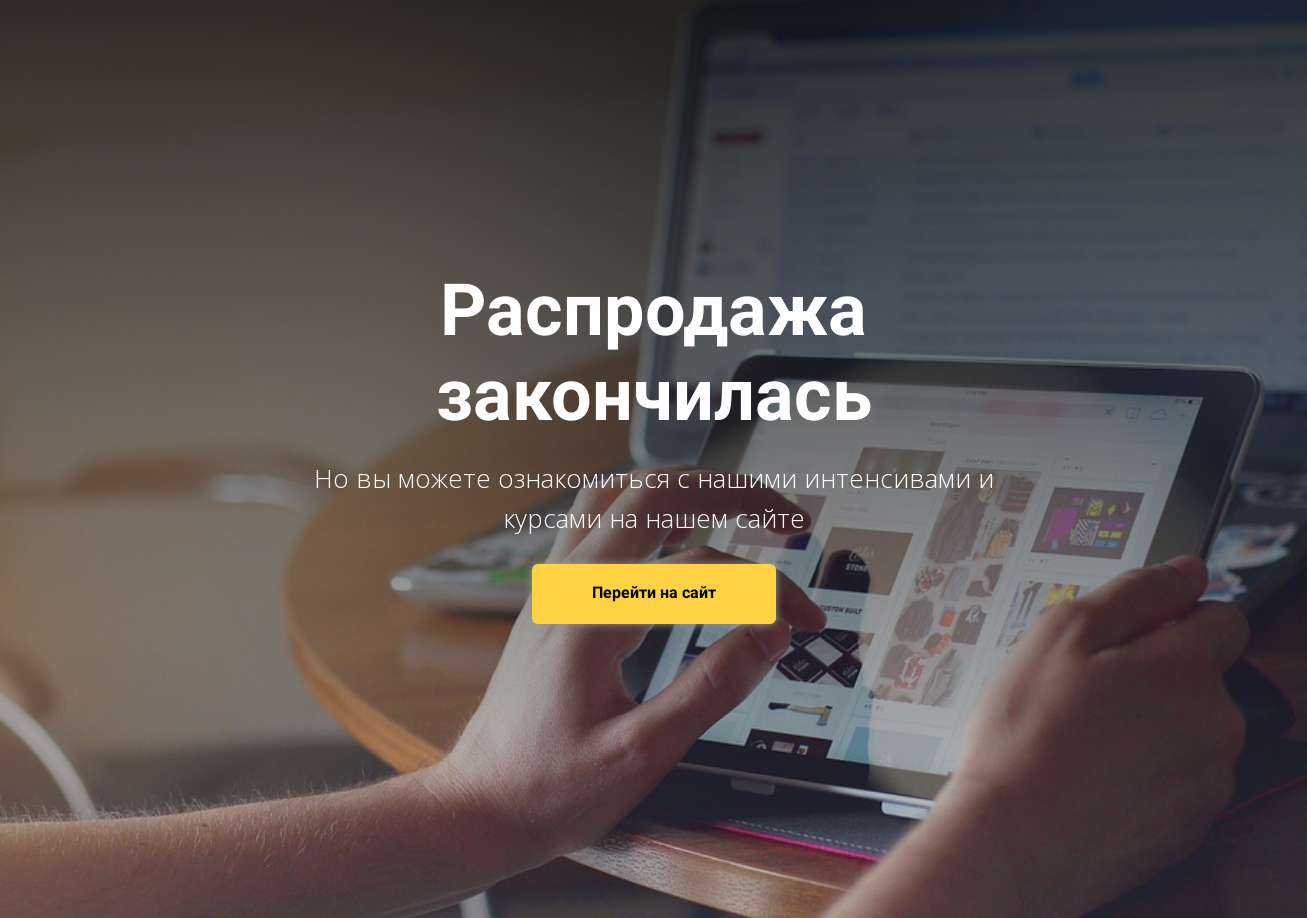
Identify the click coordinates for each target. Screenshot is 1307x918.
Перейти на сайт (654, 592)
